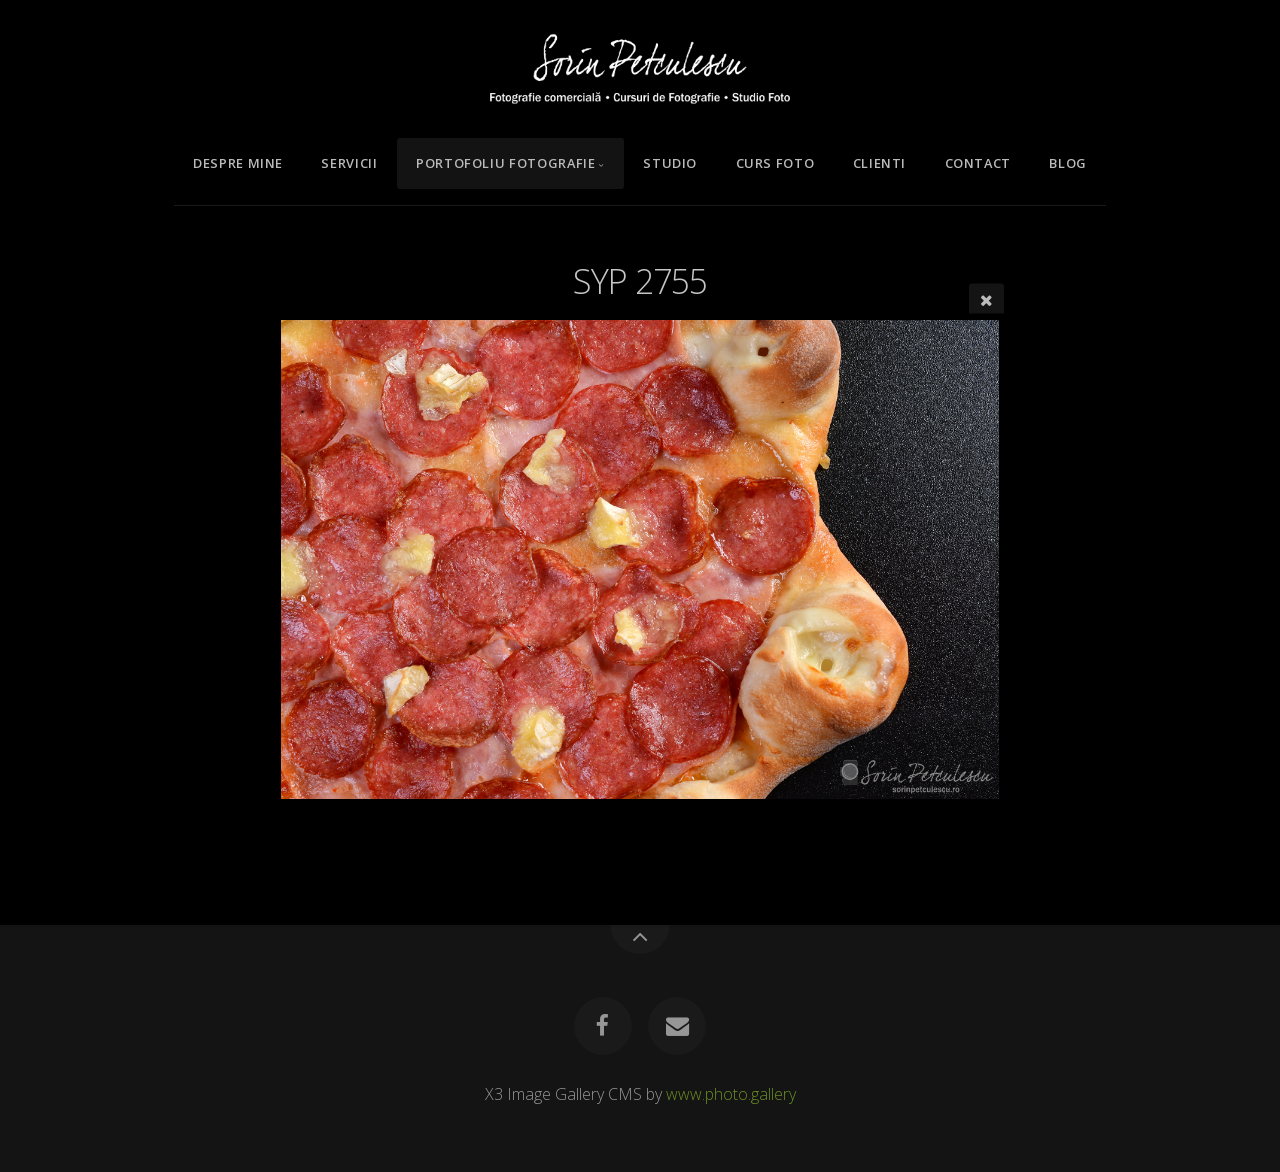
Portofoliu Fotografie (505, 163)
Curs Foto (775, 163)
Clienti (879, 163)
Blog (1068, 163)
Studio (670, 163)
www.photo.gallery (731, 1094)
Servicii (349, 163)
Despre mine (238, 163)
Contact (978, 163)
